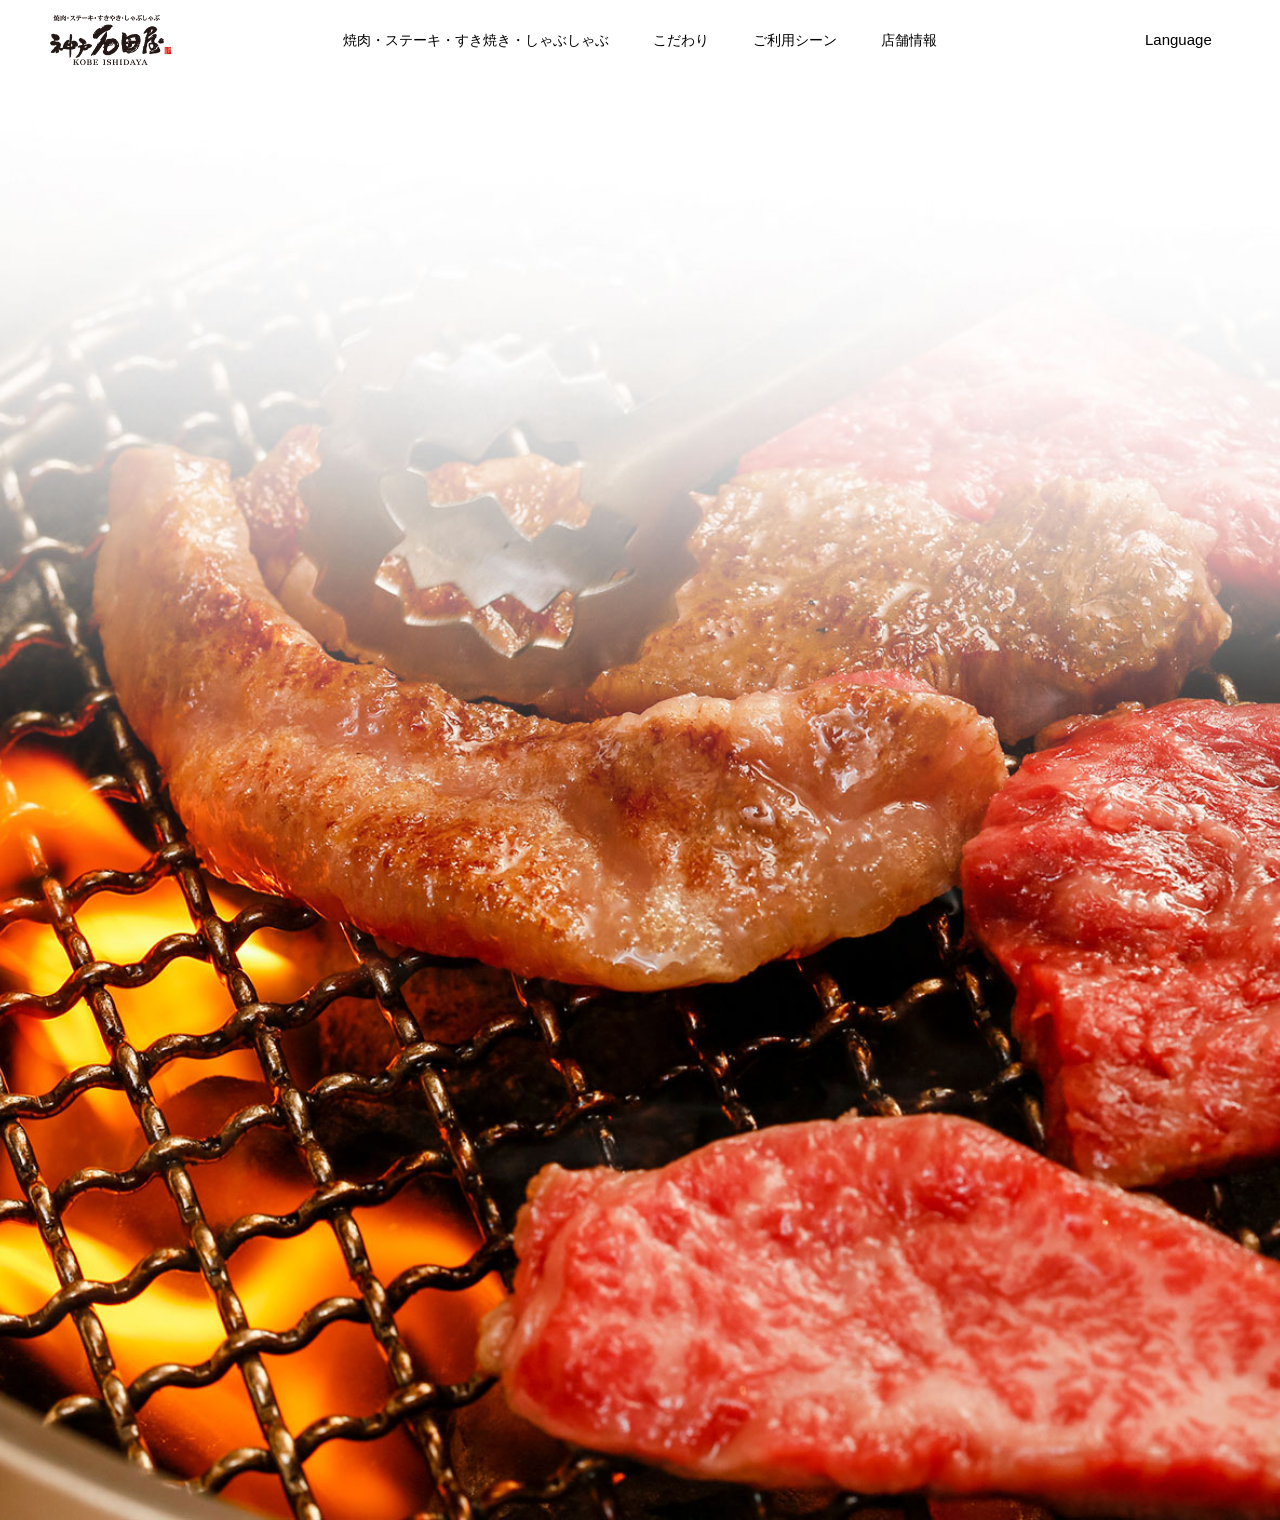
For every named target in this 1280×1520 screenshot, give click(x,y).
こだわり (681, 40)
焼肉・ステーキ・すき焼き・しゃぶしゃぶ (476, 40)
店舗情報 (909, 40)
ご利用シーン (795, 40)
